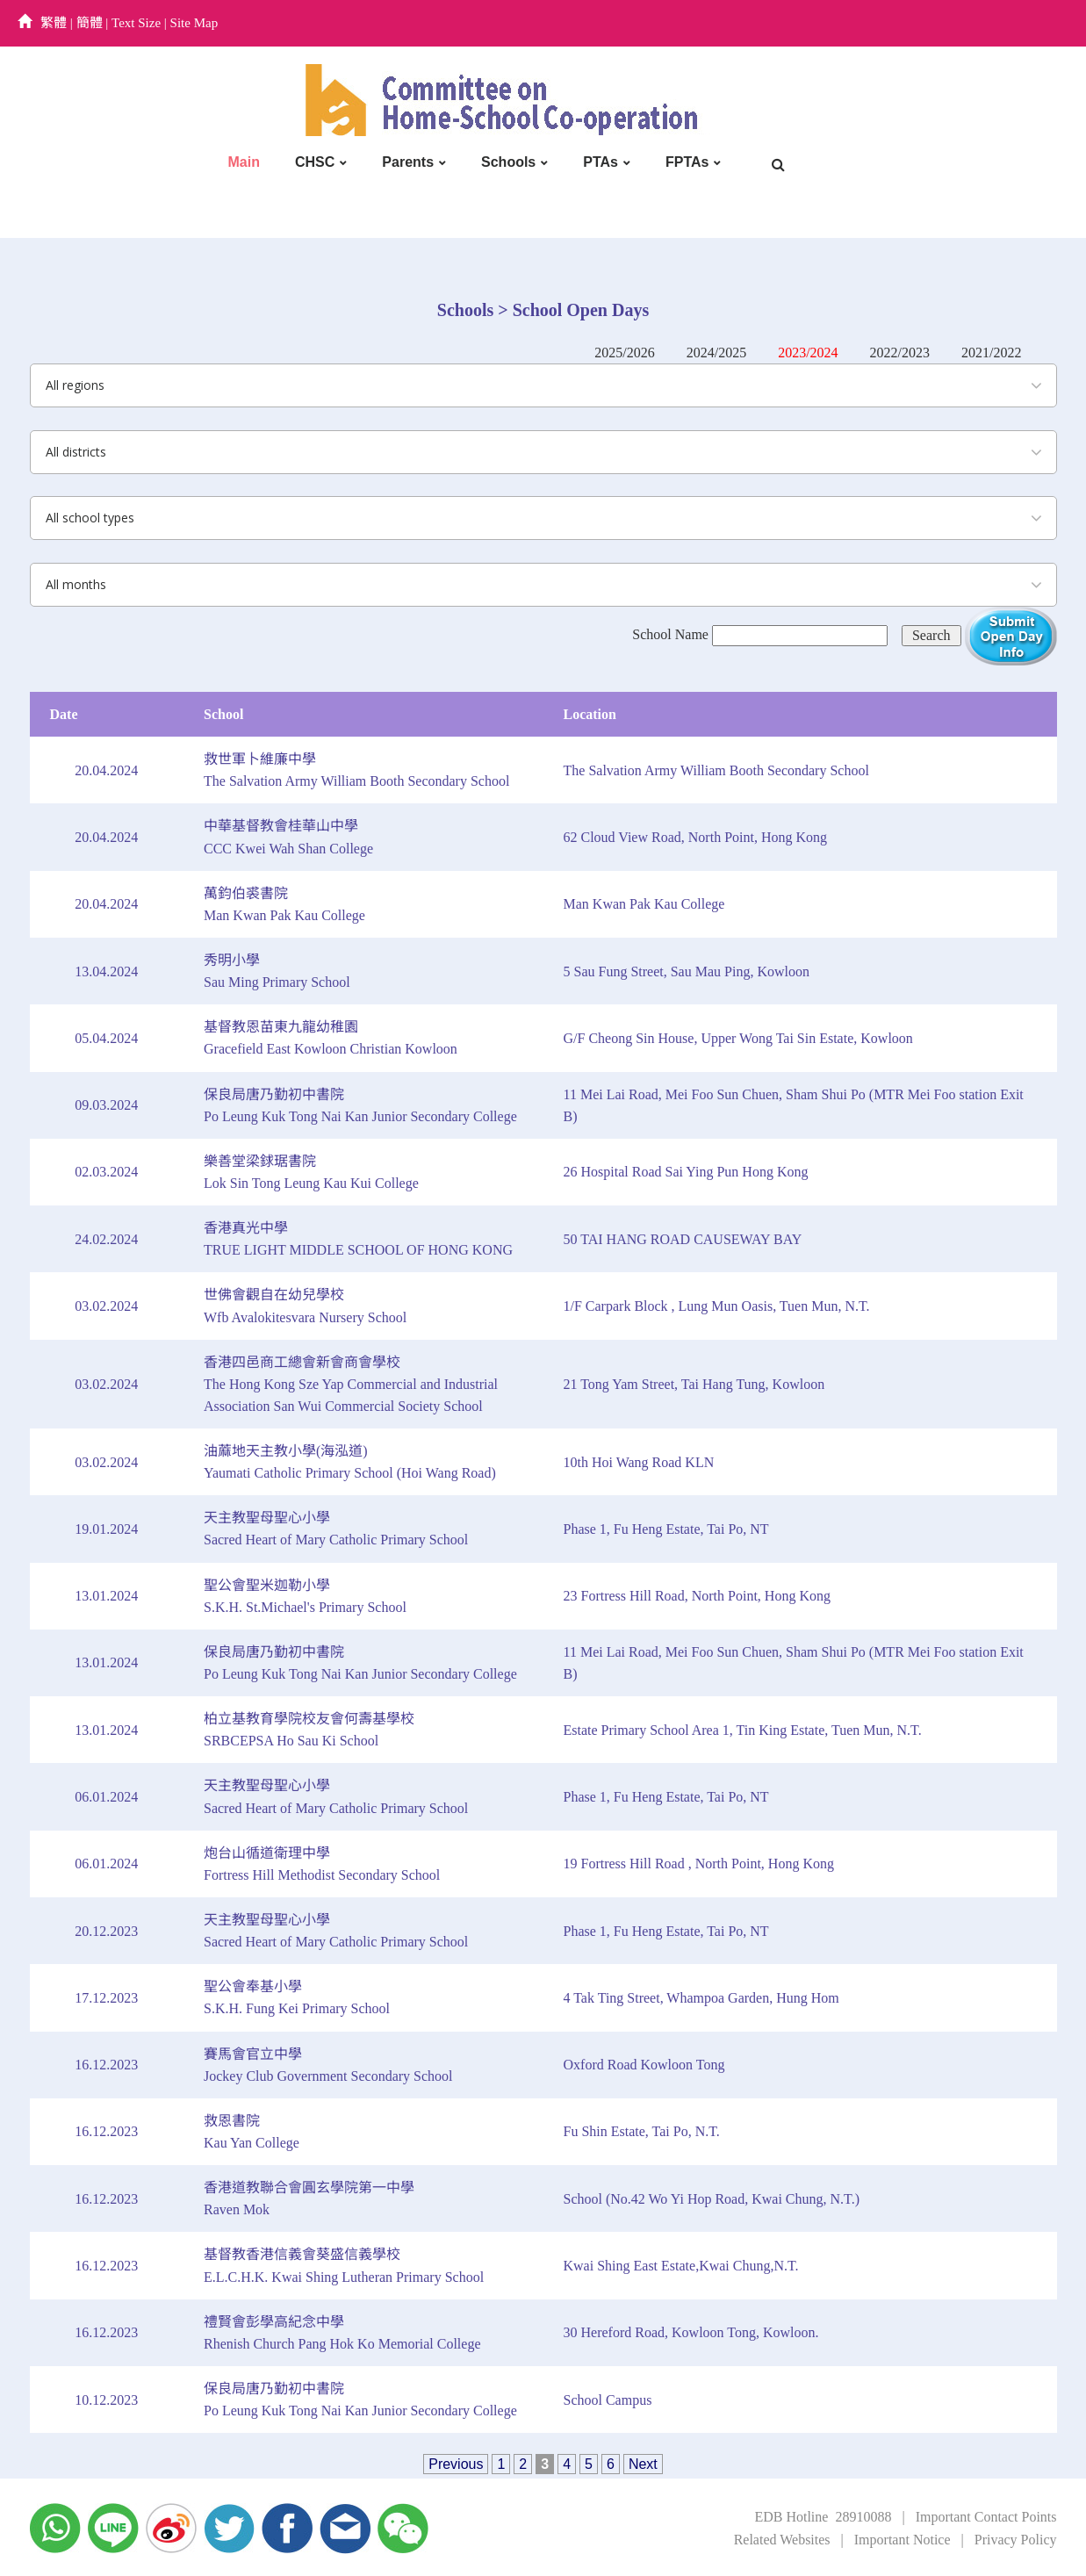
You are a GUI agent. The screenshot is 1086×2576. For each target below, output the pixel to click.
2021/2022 (991, 352)
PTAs (600, 162)
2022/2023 (900, 352)
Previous (455, 2464)
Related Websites (782, 2539)
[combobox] (543, 385)
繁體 (53, 23)
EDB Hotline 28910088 (822, 2516)
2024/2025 (716, 352)
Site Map (194, 23)
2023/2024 (808, 352)
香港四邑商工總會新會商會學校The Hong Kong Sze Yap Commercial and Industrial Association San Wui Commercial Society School (351, 1384)
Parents (408, 162)
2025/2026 (624, 352)
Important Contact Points (986, 2516)
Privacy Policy (1016, 2539)
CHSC (314, 162)
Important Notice (902, 2539)
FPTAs (686, 162)
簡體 (89, 23)
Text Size (136, 23)
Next (643, 2464)
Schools (508, 162)
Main (244, 162)
